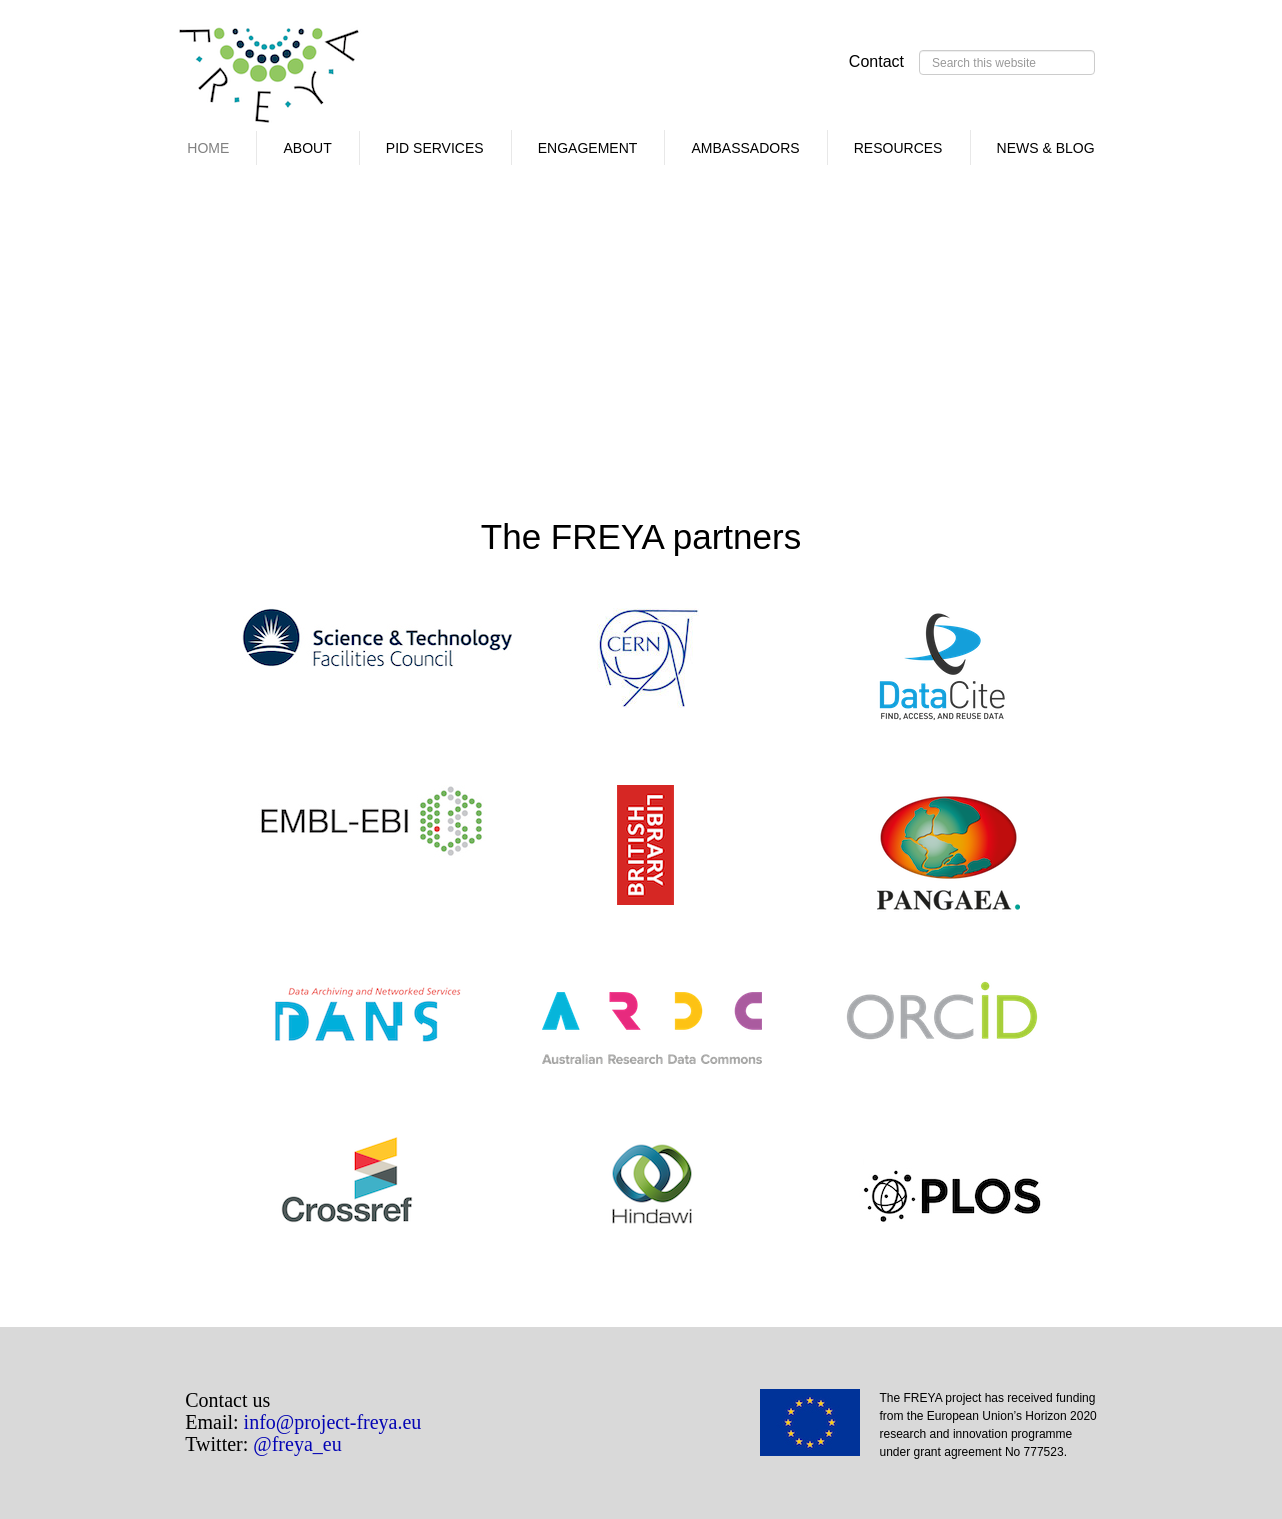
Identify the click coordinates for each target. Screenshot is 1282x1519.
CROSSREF (347, 1184)
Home (208, 148)
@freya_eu (297, 1444)
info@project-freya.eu (333, 1422)
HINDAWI (652, 1184)
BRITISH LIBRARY (667, 845)
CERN (652, 663)
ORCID (942, 1017)
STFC (377, 638)
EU (820, 1429)
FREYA (270, 80)
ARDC (657, 1032)
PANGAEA (999, 860)
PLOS (952, 1199)
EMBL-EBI (372, 825)
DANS (367, 1034)
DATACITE (942, 668)
